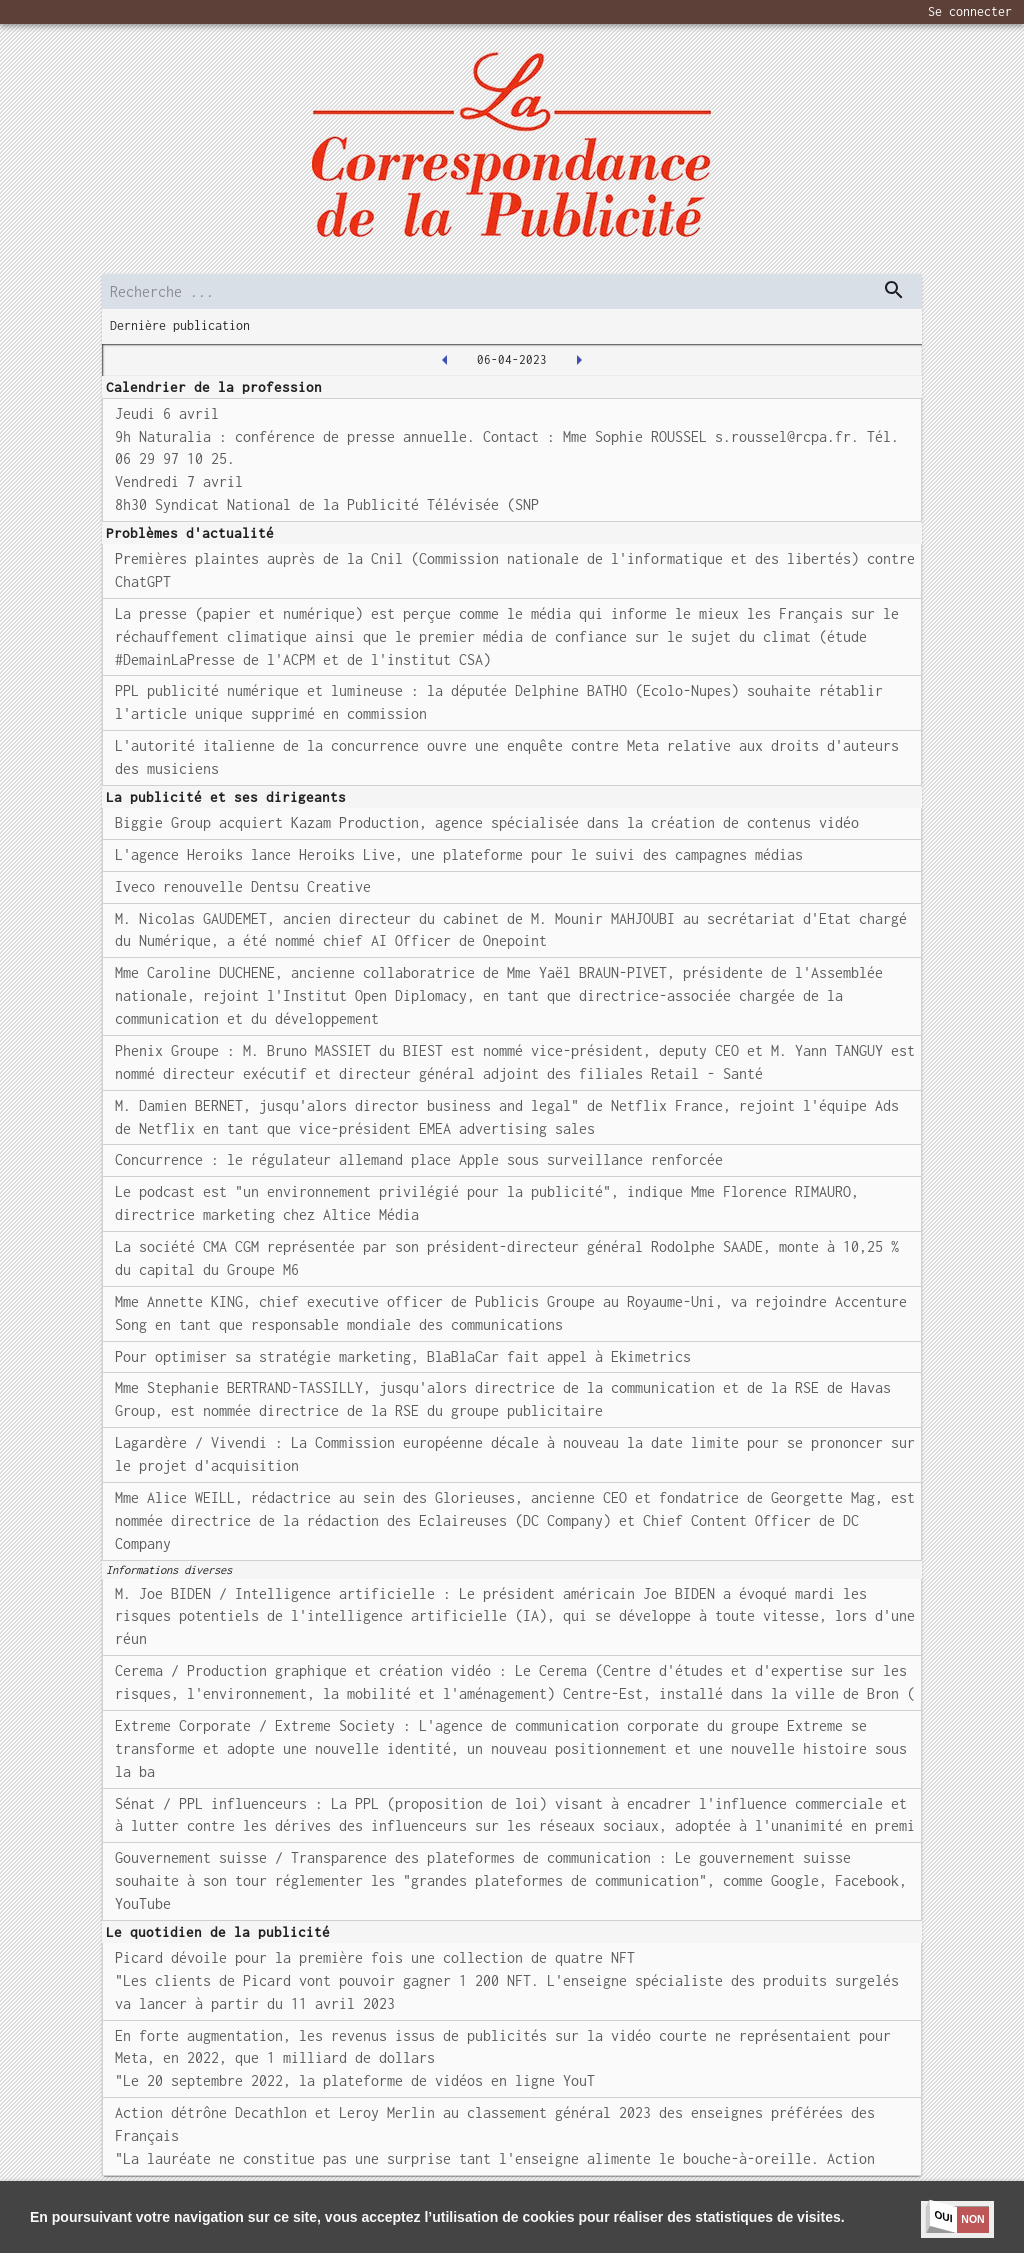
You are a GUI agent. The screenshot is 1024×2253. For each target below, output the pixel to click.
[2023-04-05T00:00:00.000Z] (445, 360)
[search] (511, 291)
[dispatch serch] (894, 290)
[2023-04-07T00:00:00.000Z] (579, 360)
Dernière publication (180, 325)
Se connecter (970, 11)
